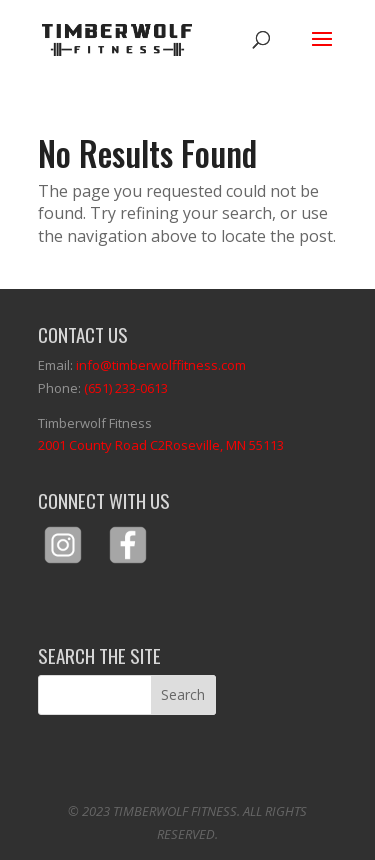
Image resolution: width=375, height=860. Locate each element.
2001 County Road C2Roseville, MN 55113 (161, 445)
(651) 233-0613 (126, 388)
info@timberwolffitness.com (161, 365)
